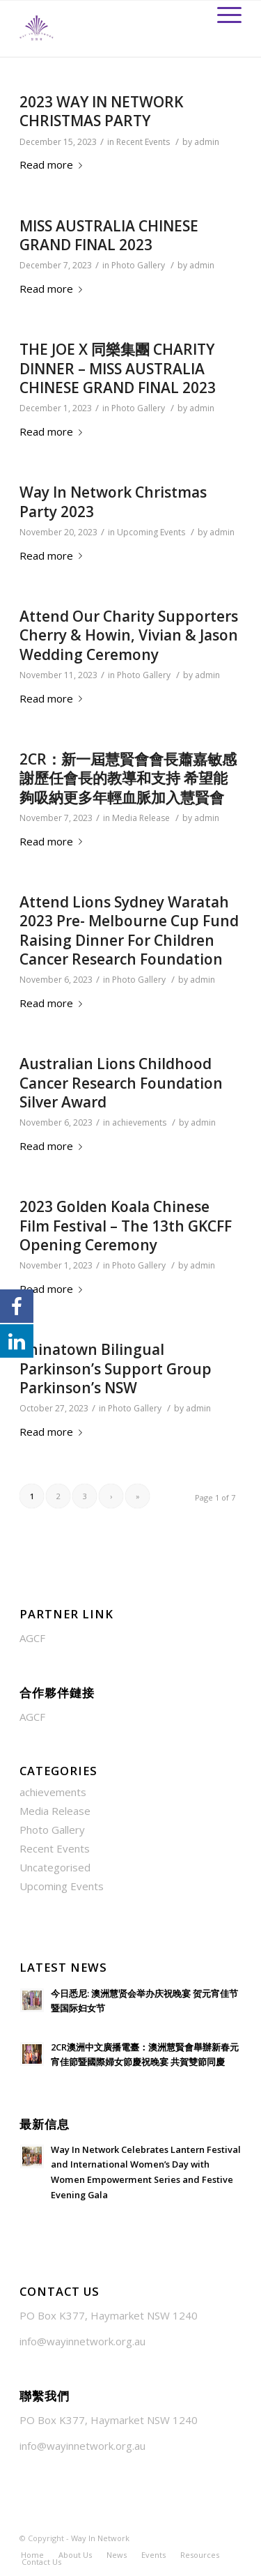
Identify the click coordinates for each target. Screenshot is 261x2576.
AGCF (32, 1638)
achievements (139, 1122)
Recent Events (143, 142)
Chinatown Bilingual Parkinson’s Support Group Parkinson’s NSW (115, 1368)
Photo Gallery (138, 265)
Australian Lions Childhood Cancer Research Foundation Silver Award (121, 1083)
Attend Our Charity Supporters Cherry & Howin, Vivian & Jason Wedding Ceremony (128, 635)
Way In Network (100, 2538)
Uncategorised (54, 1867)
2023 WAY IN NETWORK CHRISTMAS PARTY (101, 111)
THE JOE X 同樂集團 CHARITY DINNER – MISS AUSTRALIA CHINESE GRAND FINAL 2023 (117, 368)
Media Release (141, 818)
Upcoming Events (151, 532)
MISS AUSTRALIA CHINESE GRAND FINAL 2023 (108, 235)
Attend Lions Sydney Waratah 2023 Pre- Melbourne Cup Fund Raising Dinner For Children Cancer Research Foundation (129, 930)
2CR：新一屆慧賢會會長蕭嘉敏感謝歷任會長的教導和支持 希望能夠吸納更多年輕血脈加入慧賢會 (128, 778)
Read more (53, 164)
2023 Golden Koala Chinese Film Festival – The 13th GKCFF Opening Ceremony (125, 1226)
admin (206, 142)
